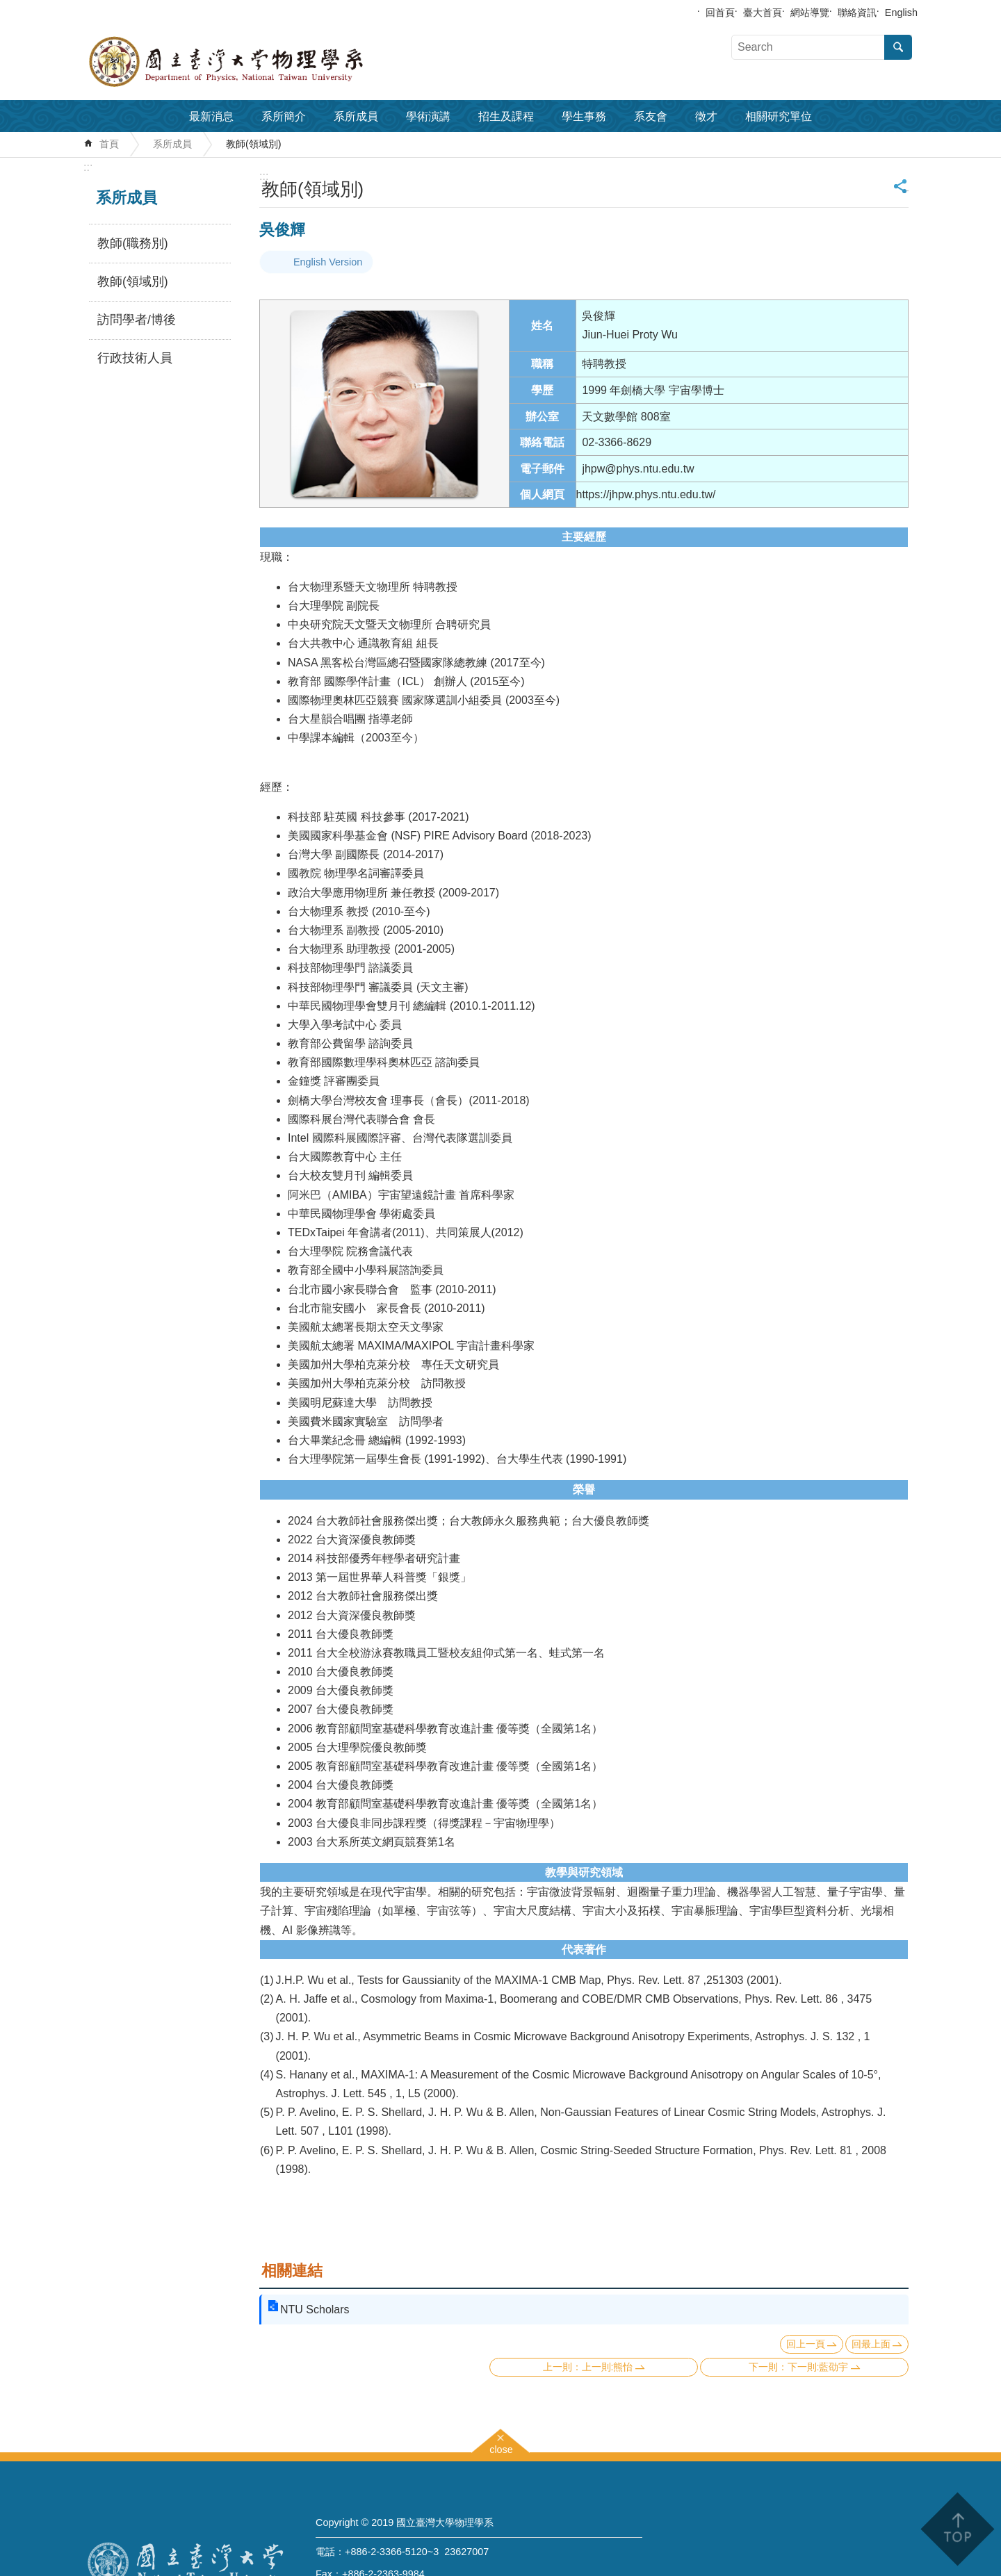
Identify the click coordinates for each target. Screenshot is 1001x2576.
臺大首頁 (762, 12)
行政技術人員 (134, 358)
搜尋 (898, 47)
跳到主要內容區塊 (7, 7)
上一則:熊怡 (607, 2366)
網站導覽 (809, 12)
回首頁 (720, 12)
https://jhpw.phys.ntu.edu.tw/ (646, 494)
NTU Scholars (315, 2309)
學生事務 (584, 116)
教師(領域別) (254, 143)
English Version (327, 262)
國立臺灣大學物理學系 (257, 62)
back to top (956, 2529)
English (901, 12)
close (501, 2448)
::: (87, 167)
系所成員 (356, 116)
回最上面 (871, 2343)
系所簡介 (283, 116)
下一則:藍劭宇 (818, 2366)
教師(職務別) (132, 243)
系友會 (650, 116)
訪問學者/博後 (136, 320)
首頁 (109, 143)
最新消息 (211, 116)
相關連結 (292, 2270)
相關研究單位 (778, 116)
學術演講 (428, 116)
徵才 (706, 116)
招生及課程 (506, 116)
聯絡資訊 (857, 12)
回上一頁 (805, 2343)
